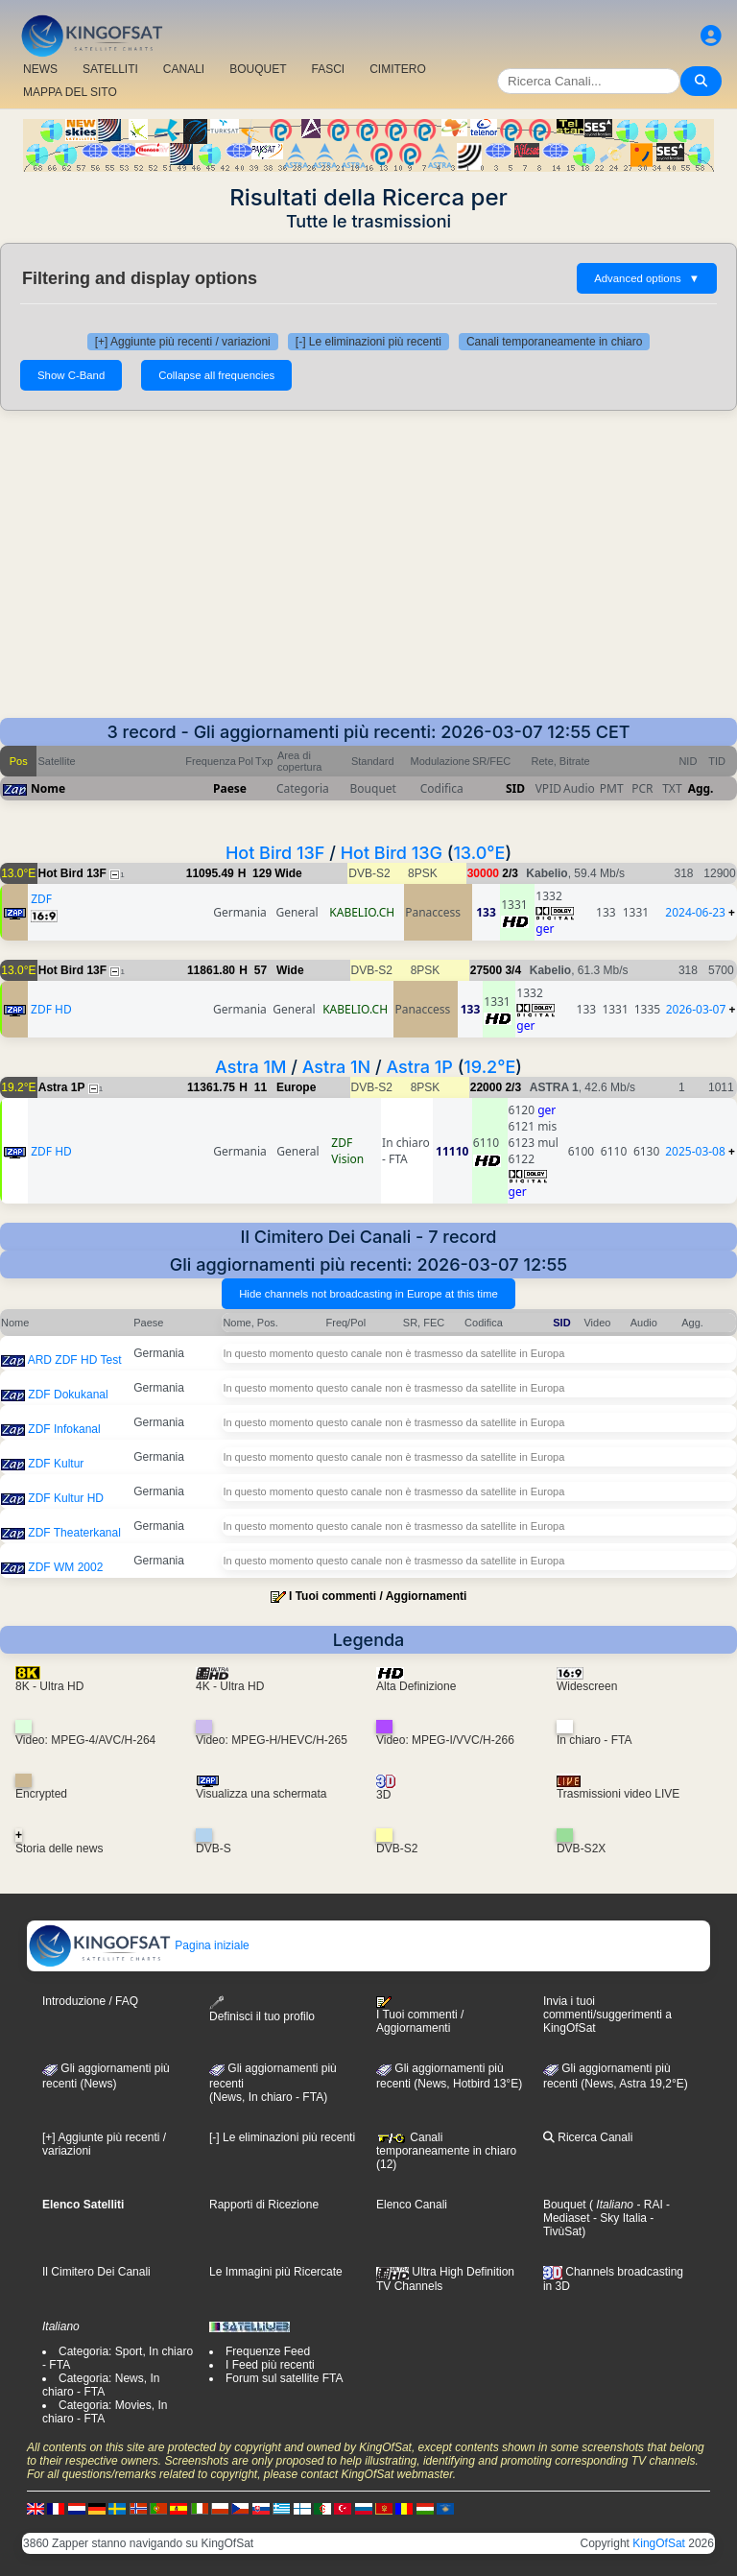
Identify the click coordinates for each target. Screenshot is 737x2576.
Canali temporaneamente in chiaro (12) (446, 2151)
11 (260, 1087)
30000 (483, 873)
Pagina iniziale (139, 1945)
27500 (486, 970)
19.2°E (489, 1067)
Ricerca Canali (587, 2137)
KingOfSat (658, 2543)
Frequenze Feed (268, 2351)
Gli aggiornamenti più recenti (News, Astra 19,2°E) (615, 2076)
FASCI (328, 69)
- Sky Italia (618, 2218)
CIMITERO (397, 69)
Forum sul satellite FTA (284, 2378)
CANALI (183, 69)
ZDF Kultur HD (66, 1498)
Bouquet (564, 2204)
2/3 (510, 873)
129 (262, 873)
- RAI (648, 2204)
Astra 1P (419, 1067)
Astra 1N (336, 1067)
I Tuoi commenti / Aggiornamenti (377, 1596)
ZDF (41, 899)
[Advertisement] (368, 574)
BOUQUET (257, 69)
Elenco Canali (411, 2204)
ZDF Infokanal (64, 1429)
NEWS (40, 69)
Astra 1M (250, 1067)
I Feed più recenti (270, 2365)
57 (260, 970)
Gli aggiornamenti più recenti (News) (106, 2076)
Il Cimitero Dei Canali (96, 2271)
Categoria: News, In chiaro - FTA (100, 2385)
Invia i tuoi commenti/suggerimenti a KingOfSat (607, 2014)
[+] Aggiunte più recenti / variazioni (183, 341)
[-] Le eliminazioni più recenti (368, 341)
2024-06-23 (695, 912)
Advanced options (647, 278)
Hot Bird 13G (391, 853)
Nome (48, 788)
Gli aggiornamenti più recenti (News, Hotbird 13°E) (449, 2076)
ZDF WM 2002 (65, 1567)
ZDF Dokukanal (67, 1394)
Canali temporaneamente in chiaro (554, 341)
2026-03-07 (696, 1009)
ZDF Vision (347, 1150)
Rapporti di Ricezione (264, 2204)
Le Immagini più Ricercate (276, 2271)
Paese (230, 788)
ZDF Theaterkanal (74, 1532)
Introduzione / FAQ (90, 2001)
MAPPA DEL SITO (70, 92)
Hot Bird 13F (275, 853)
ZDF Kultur (55, 1463)
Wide (288, 873)
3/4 (513, 970)
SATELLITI (110, 69)
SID (515, 788)
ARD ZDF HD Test (75, 1360)
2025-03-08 (695, 1151)
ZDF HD (51, 1009)
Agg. (701, 788)
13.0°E (479, 853)
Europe (296, 1087)
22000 (486, 1087)
